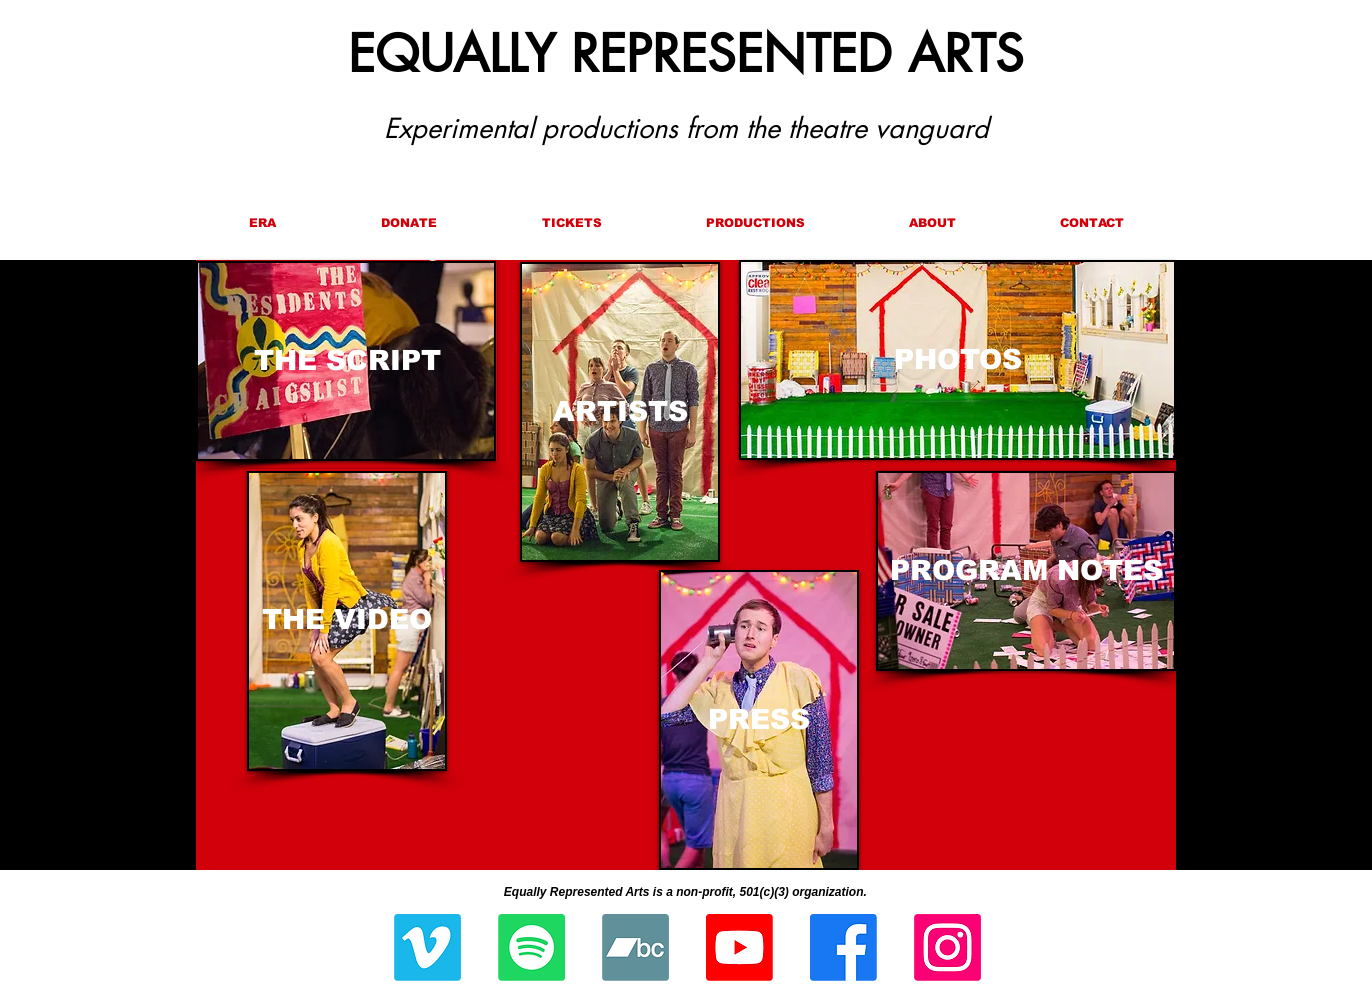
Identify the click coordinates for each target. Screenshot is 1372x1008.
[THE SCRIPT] (347, 361)
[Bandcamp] (635, 947)
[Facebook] (843, 947)
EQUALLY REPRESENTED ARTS (686, 54)
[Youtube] (739, 947)
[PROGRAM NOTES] (1026, 571)
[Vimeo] (427, 947)
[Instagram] (947, 947)
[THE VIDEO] (347, 620)
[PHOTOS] (957, 360)
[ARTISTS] (620, 412)
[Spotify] (531, 947)
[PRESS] (759, 720)
